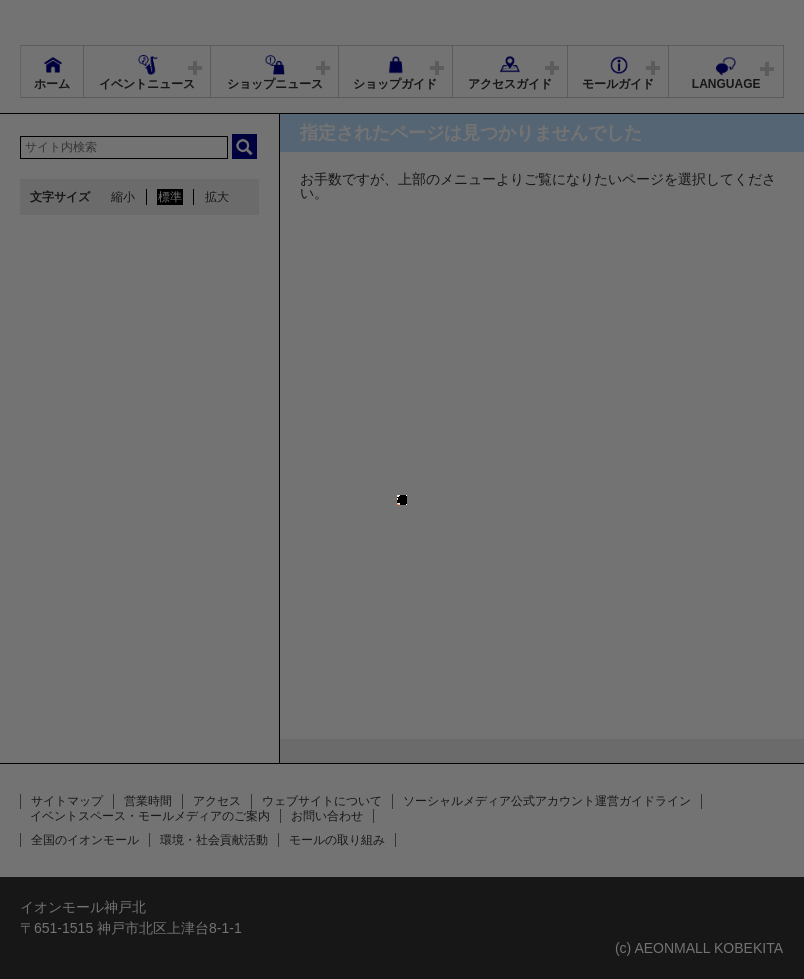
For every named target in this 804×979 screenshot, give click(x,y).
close (407, 481)
